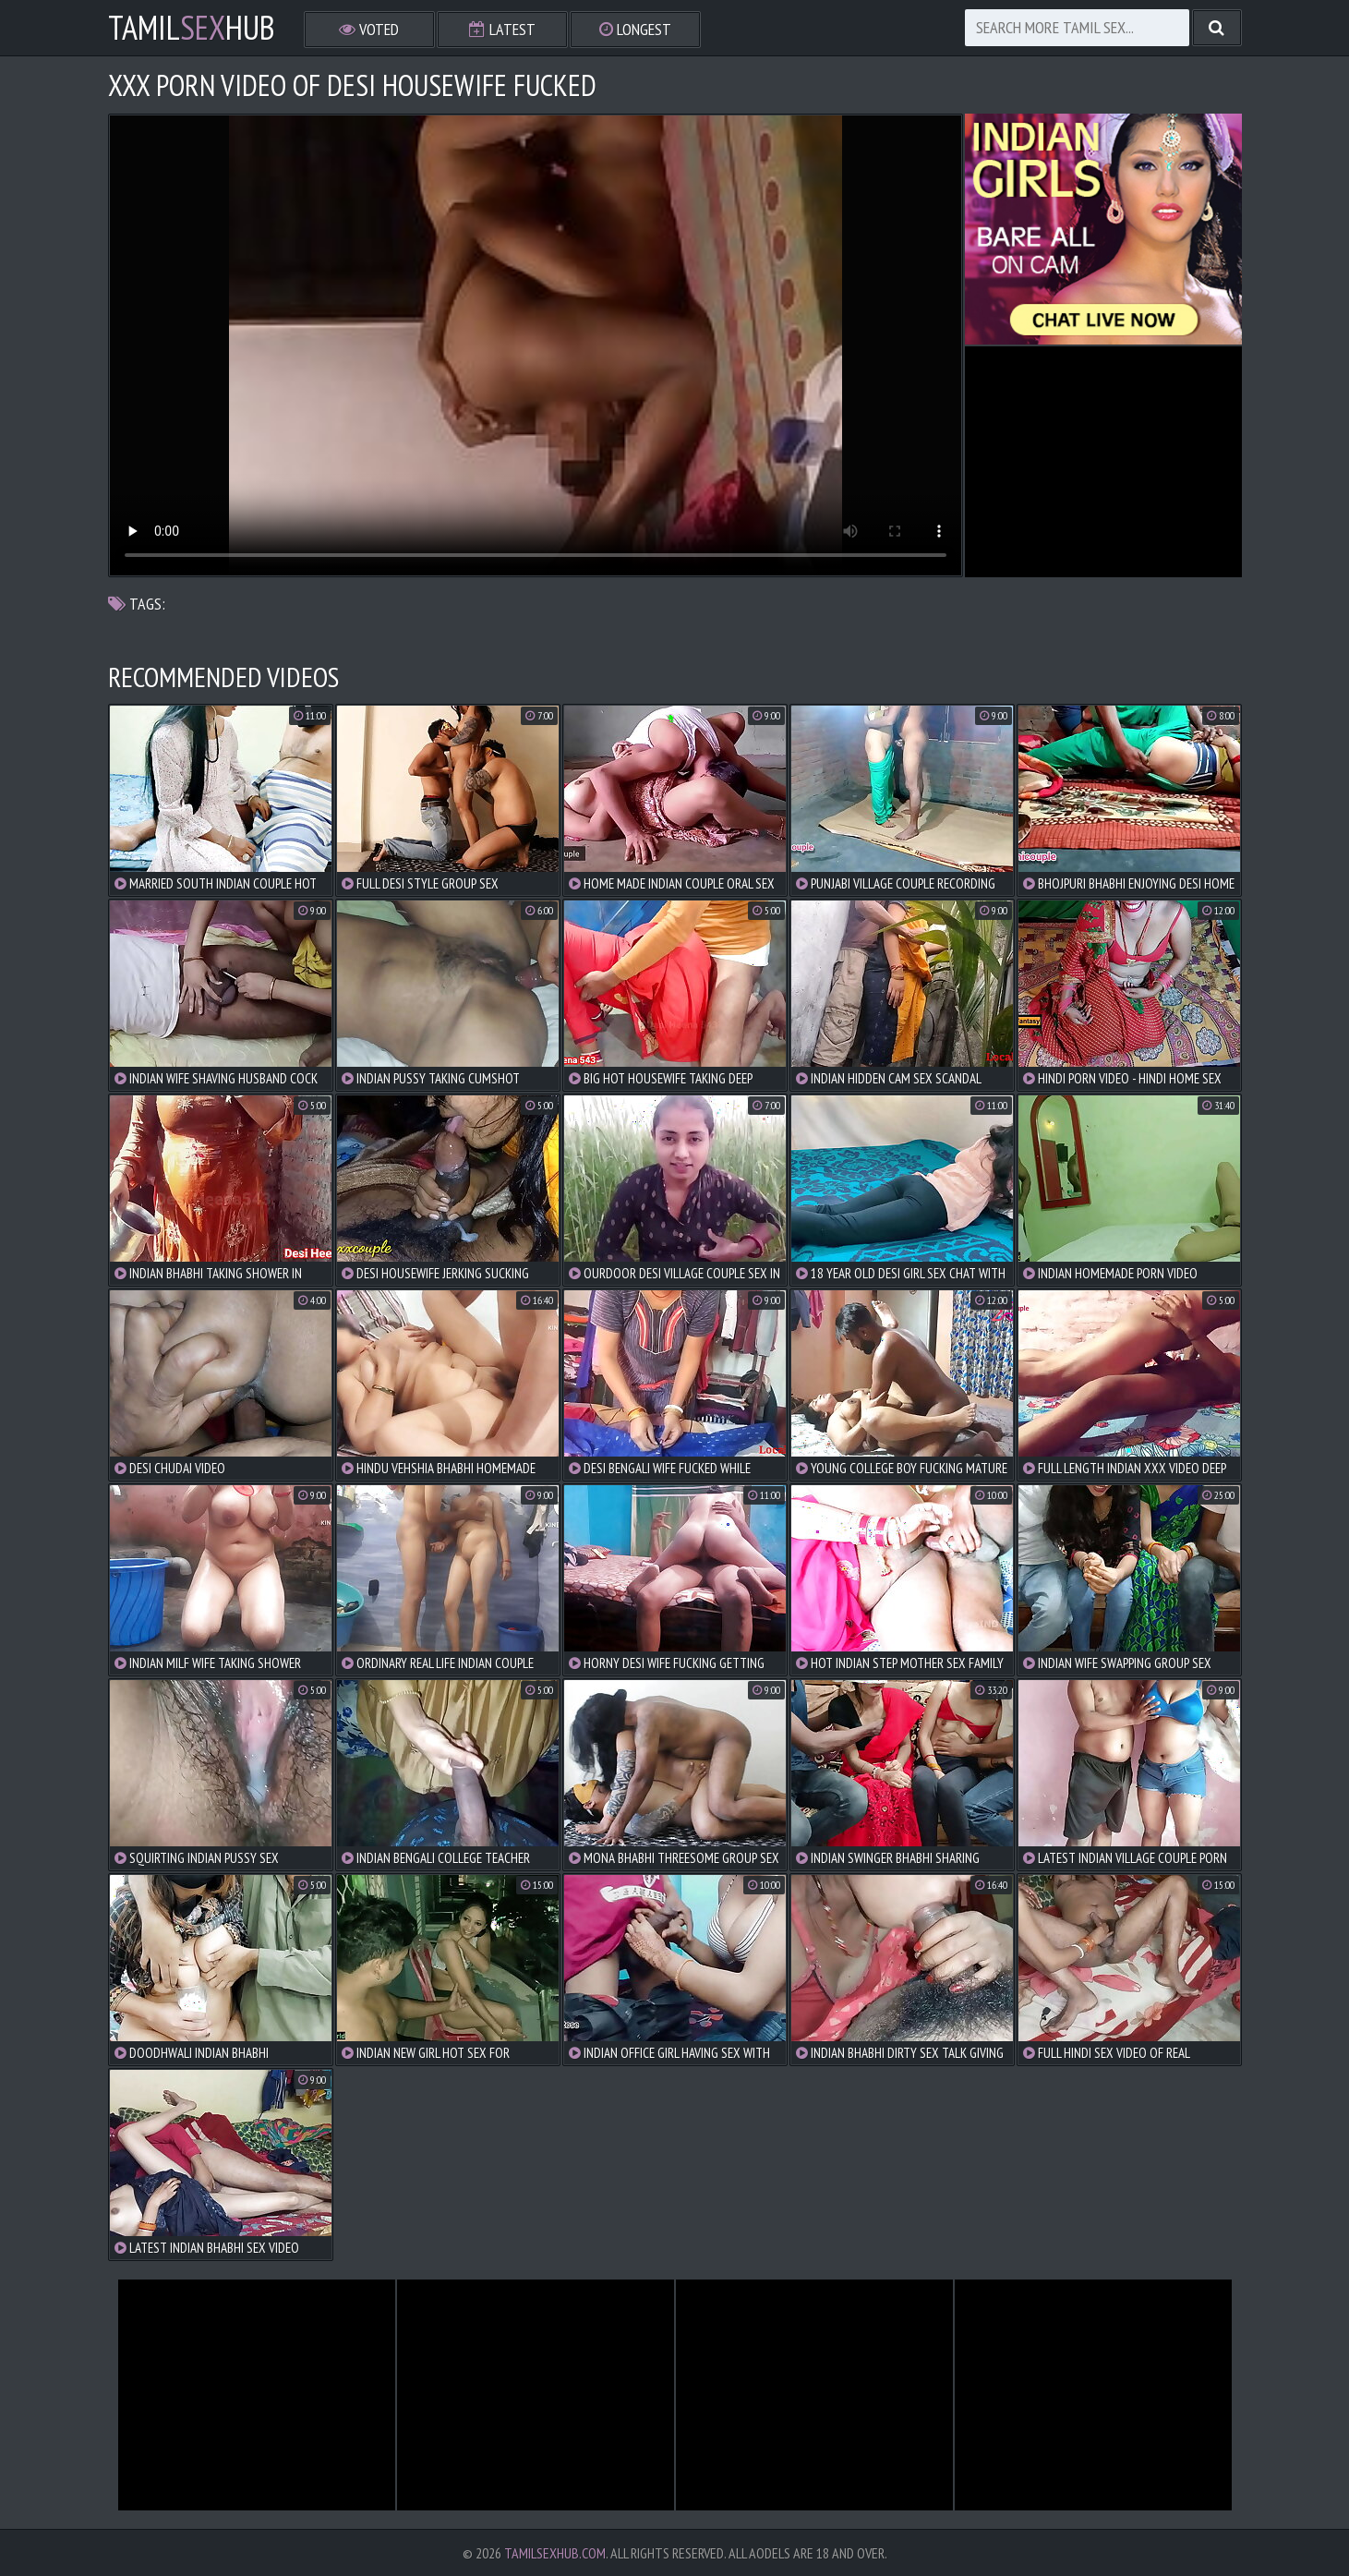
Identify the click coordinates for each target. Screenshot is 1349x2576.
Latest (502, 29)
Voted (369, 29)
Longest (635, 29)
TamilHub (191, 27)
